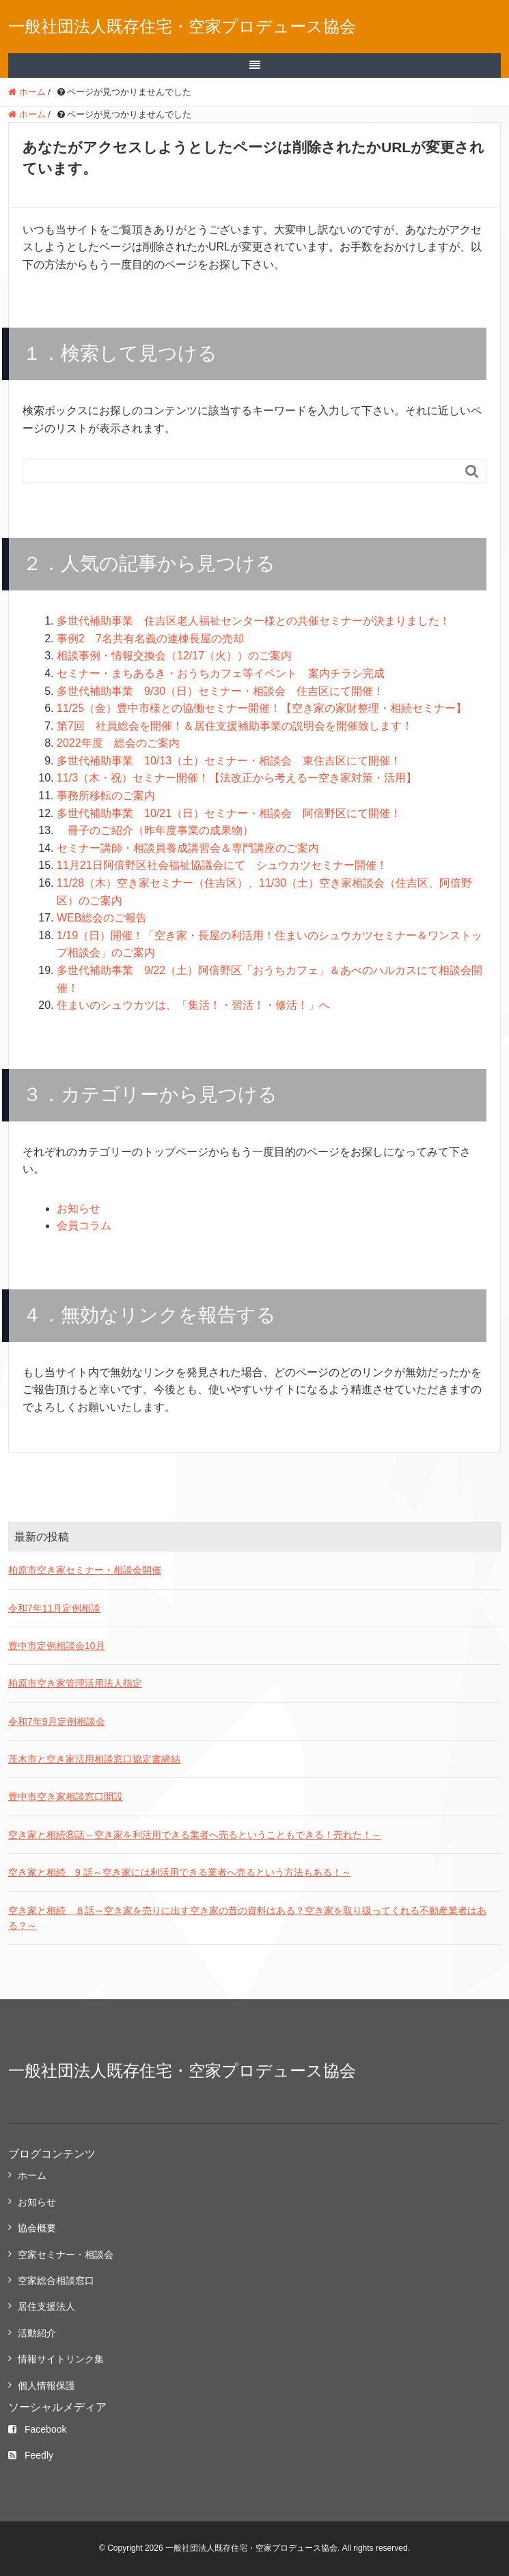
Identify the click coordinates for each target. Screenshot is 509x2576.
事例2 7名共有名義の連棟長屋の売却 (150, 638)
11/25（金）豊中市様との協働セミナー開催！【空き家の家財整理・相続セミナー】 (262, 708)
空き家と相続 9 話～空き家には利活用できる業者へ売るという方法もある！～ (179, 1872)
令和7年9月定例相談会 (56, 1721)
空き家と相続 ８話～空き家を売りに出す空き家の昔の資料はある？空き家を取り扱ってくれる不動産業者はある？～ (247, 1918)
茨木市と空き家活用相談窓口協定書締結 (94, 1759)
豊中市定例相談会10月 (56, 1645)
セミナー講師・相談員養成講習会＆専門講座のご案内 (188, 848)
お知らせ (78, 1208)
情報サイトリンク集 (61, 2358)
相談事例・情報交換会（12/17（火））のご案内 (174, 655)
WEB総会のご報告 (102, 918)
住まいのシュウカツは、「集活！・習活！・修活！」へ (193, 1005)
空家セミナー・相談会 (65, 2254)
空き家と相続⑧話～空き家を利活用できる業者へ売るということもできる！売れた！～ (194, 1834)
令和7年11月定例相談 (54, 1608)
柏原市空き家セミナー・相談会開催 (84, 1569)
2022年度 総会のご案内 (118, 743)
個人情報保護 (46, 2385)
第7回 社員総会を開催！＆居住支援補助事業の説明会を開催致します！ (235, 726)
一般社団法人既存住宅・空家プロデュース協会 (182, 26)
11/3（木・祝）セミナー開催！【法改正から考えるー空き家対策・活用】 (237, 778)
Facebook (37, 2429)
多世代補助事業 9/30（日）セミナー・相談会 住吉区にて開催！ (220, 691)
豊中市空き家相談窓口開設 (65, 1796)
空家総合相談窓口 (56, 2280)
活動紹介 (37, 2333)
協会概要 (37, 2227)
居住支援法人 (46, 2306)
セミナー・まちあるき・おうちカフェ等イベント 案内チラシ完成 (221, 673)
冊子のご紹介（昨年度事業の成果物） (155, 830)
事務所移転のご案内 (106, 795)
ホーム (32, 2175)
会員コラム (84, 1225)
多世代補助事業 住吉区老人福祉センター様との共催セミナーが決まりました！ (253, 621)
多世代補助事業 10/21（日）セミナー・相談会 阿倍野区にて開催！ (229, 813)
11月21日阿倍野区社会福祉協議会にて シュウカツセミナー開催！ (222, 865)
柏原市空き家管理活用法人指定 (75, 1683)
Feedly (30, 2455)
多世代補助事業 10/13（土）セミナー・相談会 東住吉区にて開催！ (229, 761)
